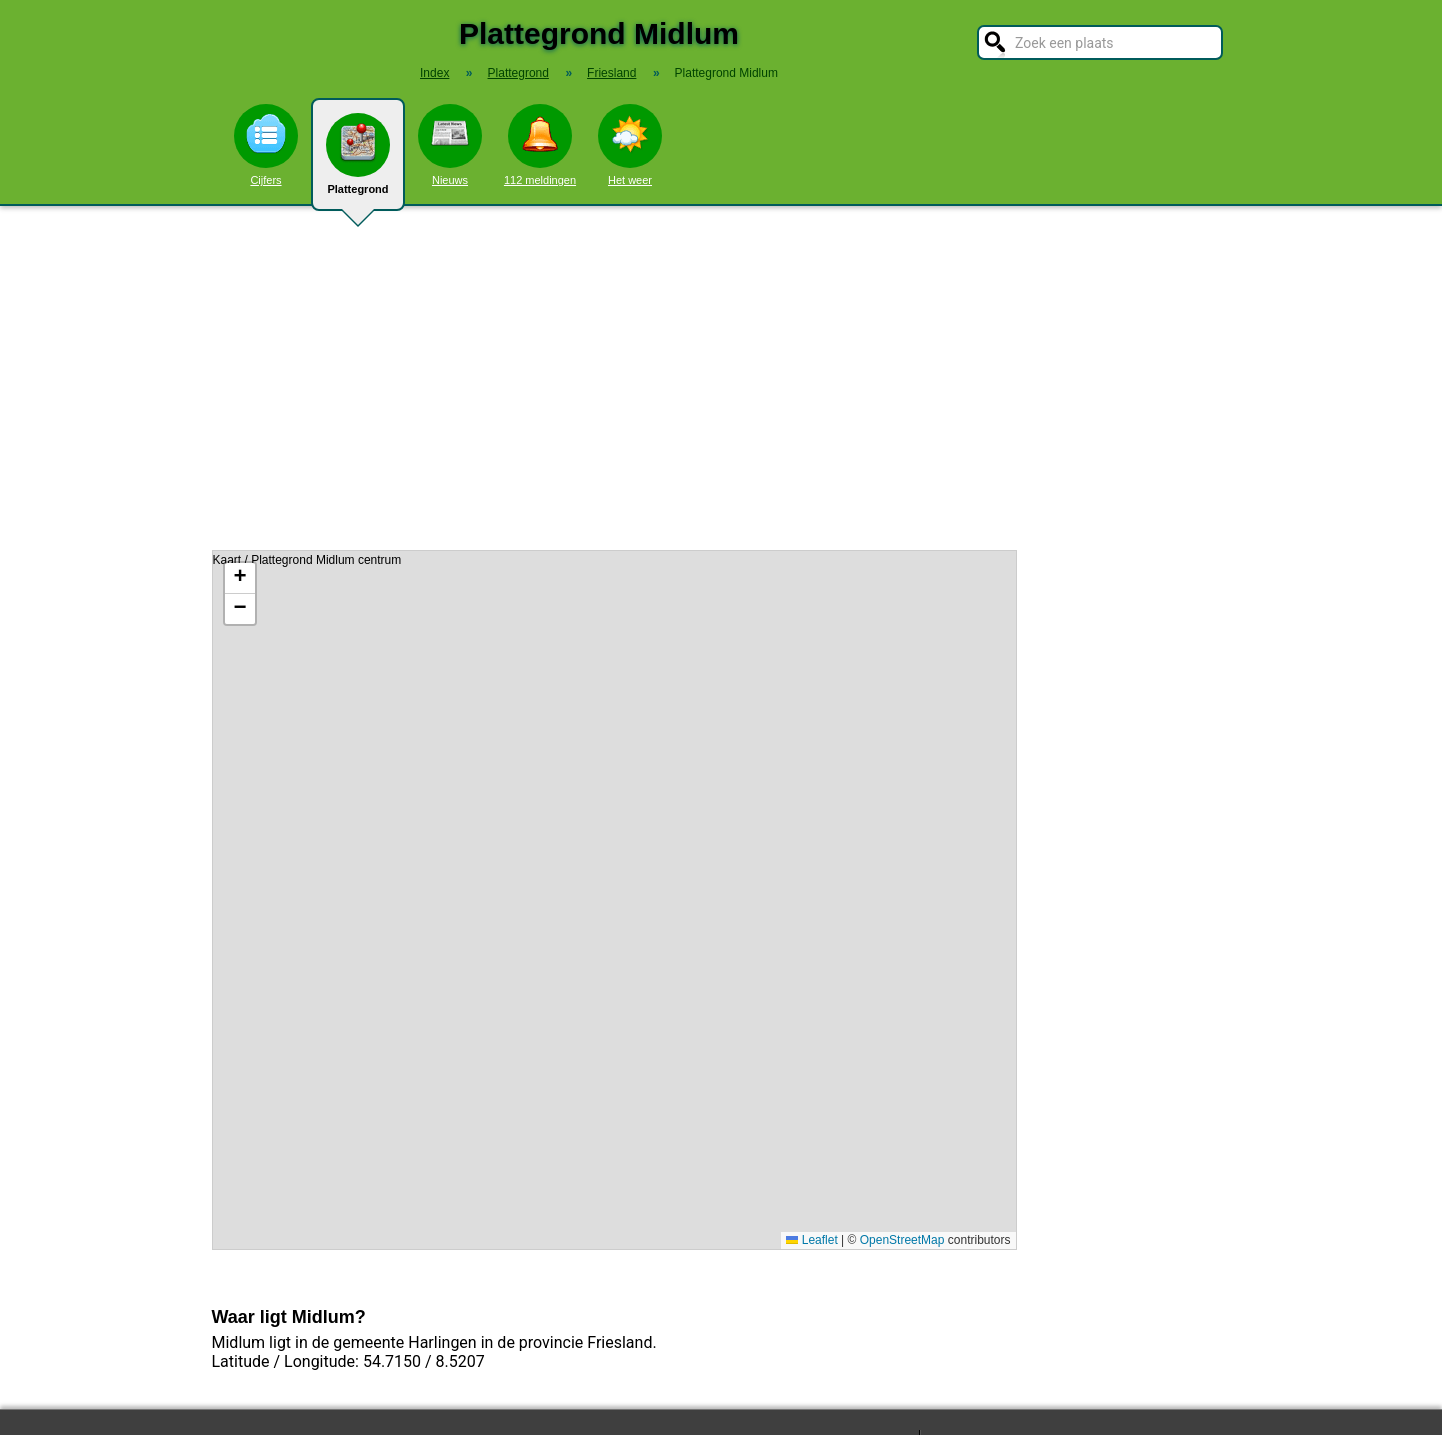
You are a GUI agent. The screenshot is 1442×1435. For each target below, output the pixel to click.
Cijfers (266, 145)
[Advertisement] (721, 378)
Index (434, 73)
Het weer (630, 145)
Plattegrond (358, 162)
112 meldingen (540, 145)
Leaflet (811, 1240)
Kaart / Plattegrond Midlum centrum (612, 900)
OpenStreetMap (902, 1240)
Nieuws (450, 145)
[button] (240, 578)
